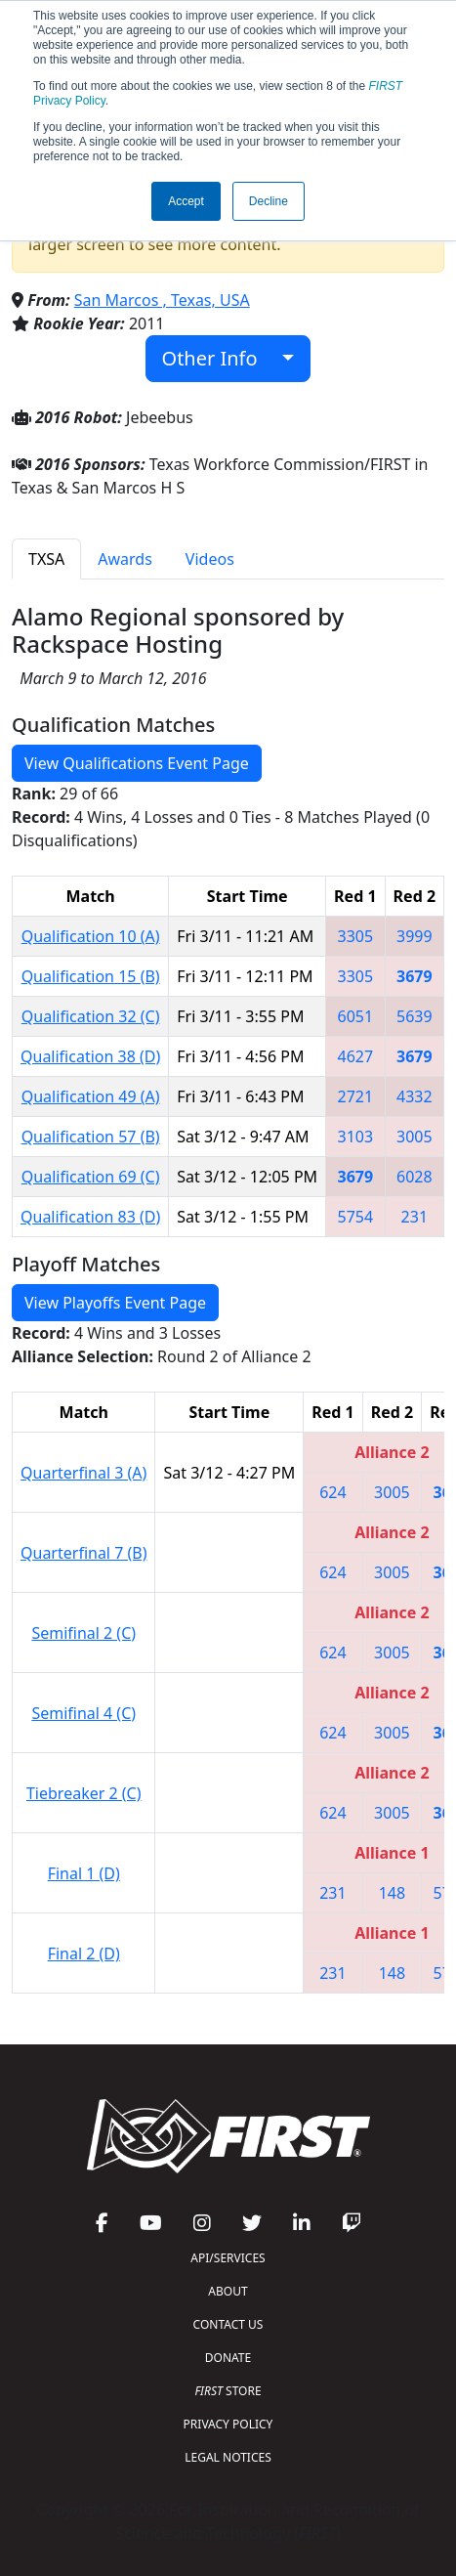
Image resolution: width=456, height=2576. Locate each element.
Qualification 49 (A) (90, 1096)
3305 (356, 936)
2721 (356, 1096)
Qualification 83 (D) (90, 1216)
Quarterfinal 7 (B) (83, 1553)
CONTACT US (228, 2324)
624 (332, 1492)
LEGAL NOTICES (228, 2457)
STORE (227, 2391)
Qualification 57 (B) (90, 1136)
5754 (356, 1216)
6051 (356, 1016)
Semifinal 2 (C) (83, 1633)
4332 (414, 1096)
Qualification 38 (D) (90, 1056)
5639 (414, 1016)
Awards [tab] (125, 559)
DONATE (228, 2357)
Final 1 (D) (84, 1873)
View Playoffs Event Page (115, 1302)
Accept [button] (186, 201)
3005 (414, 1136)
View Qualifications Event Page (136, 763)
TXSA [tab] (46, 559)
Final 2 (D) (84, 1953)
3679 (414, 976)
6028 (414, 1176)
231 (414, 1216)
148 (392, 1893)
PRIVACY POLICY (228, 2424)
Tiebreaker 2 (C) (84, 1793)
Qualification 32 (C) (90, 1016)
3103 (356, 1136)
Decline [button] (268, 201)
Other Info (220, 358)
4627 (356, 1056)
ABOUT (227, 2291)
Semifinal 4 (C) (83, 1713)
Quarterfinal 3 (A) (83, 1472)
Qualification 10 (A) (90, 936)
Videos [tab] (210, 559)
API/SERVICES (227, 2258)
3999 (414, 936)
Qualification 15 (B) (90, 976)
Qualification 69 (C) (90, 1176)
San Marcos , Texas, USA (162, 300)
